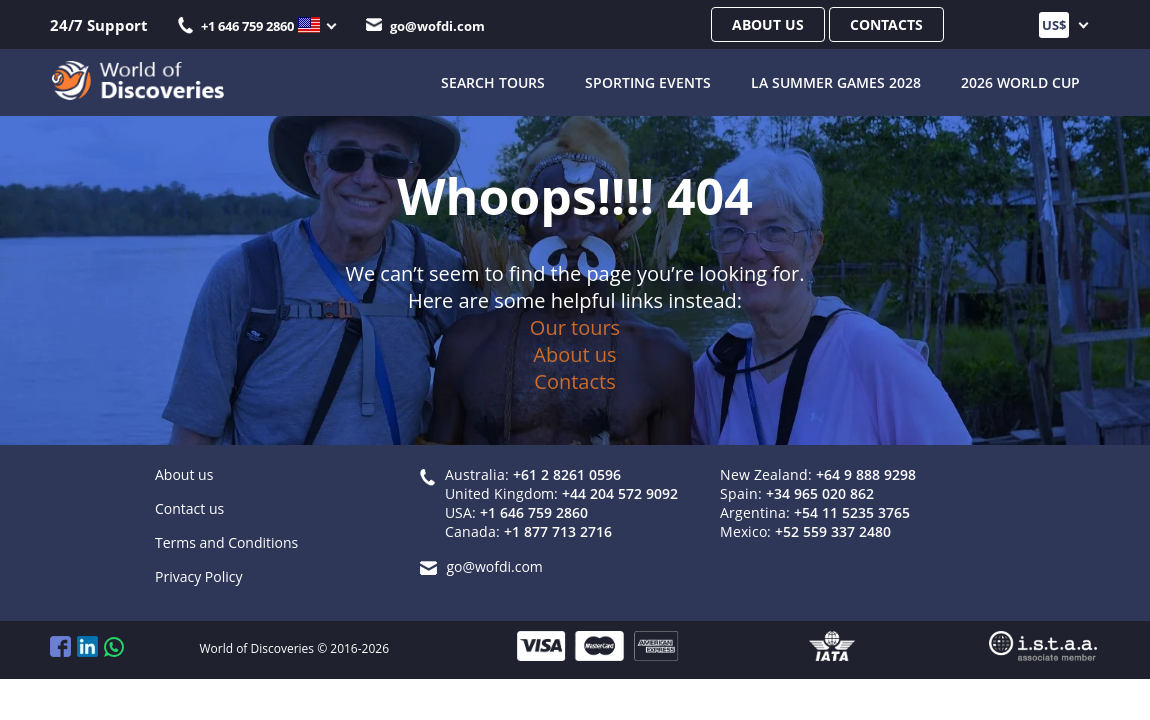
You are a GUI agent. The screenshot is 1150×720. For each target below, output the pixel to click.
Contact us (189, 508)
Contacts (886, 24)
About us (768, 24)
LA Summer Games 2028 (836, 80)
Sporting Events (648, 80)
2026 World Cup (1020, 80)
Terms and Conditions (226, 542)
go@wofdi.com (425, 26)
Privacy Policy (198, 576)
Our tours (575, 327)
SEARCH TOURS (493, 80)
